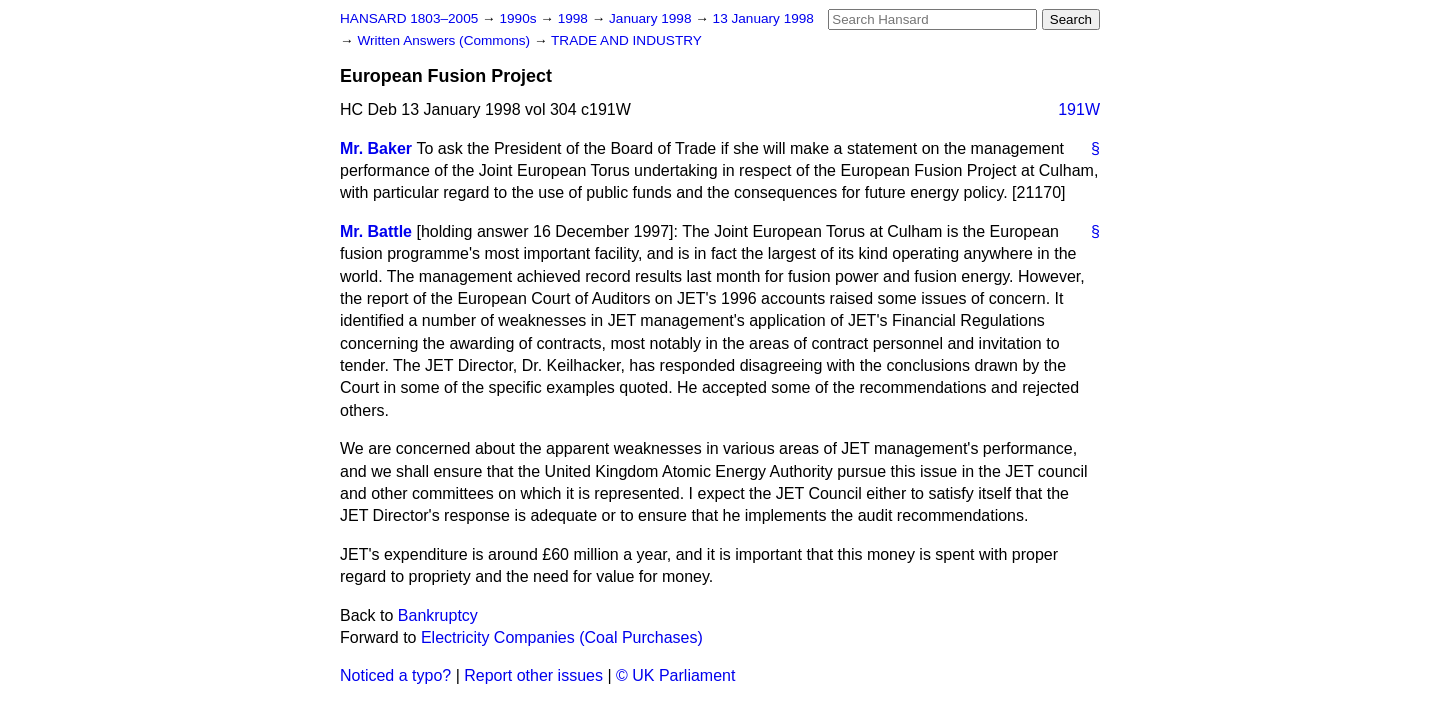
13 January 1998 (763, 18)
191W (1079, 109)
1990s (519, 18)
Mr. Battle (376, 231)
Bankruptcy (438, 615)
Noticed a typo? (395, 675)
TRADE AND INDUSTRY (626, 40)
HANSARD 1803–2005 (409, 18)
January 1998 (652, 18)
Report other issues (533, 675)
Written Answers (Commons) (445, 40)
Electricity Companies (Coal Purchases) (562, 637)
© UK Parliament (675, 675)
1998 (575, 18)
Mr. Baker (376, 148)
